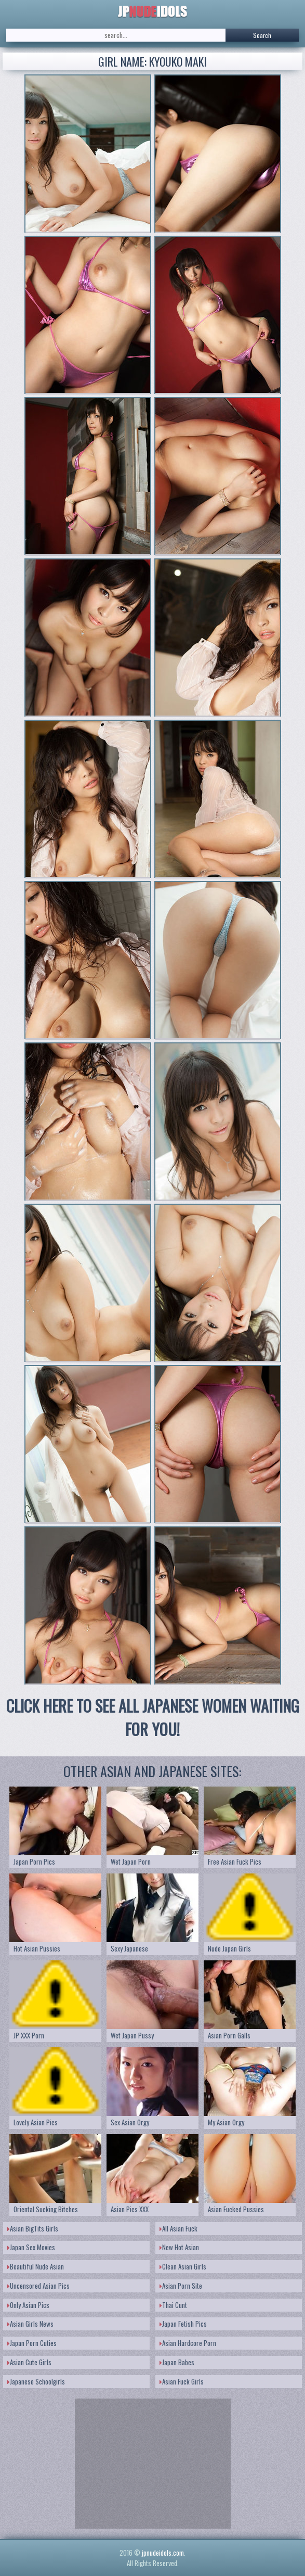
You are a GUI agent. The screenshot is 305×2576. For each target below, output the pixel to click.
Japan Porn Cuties (32, 2343)
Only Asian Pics (28, 2305)
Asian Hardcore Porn (188, 2343)
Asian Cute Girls (29, 2362)
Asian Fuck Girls (182, 2381)
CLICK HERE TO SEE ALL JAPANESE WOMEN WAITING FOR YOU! (152, 1717)
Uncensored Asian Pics (38, 2285)
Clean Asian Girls (183, 2266)
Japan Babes (177, 2362)
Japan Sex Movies (31, 2247)
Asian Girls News (30, 2323)
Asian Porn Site (181, 2285)
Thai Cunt (173, 2305)
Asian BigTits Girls (32, 2228)
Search (262, 35)
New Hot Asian (179, 2247)
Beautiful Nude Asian (35, 2266)
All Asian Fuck (178, 2228)
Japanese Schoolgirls (36, 2381)
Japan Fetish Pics (183, 2323)
